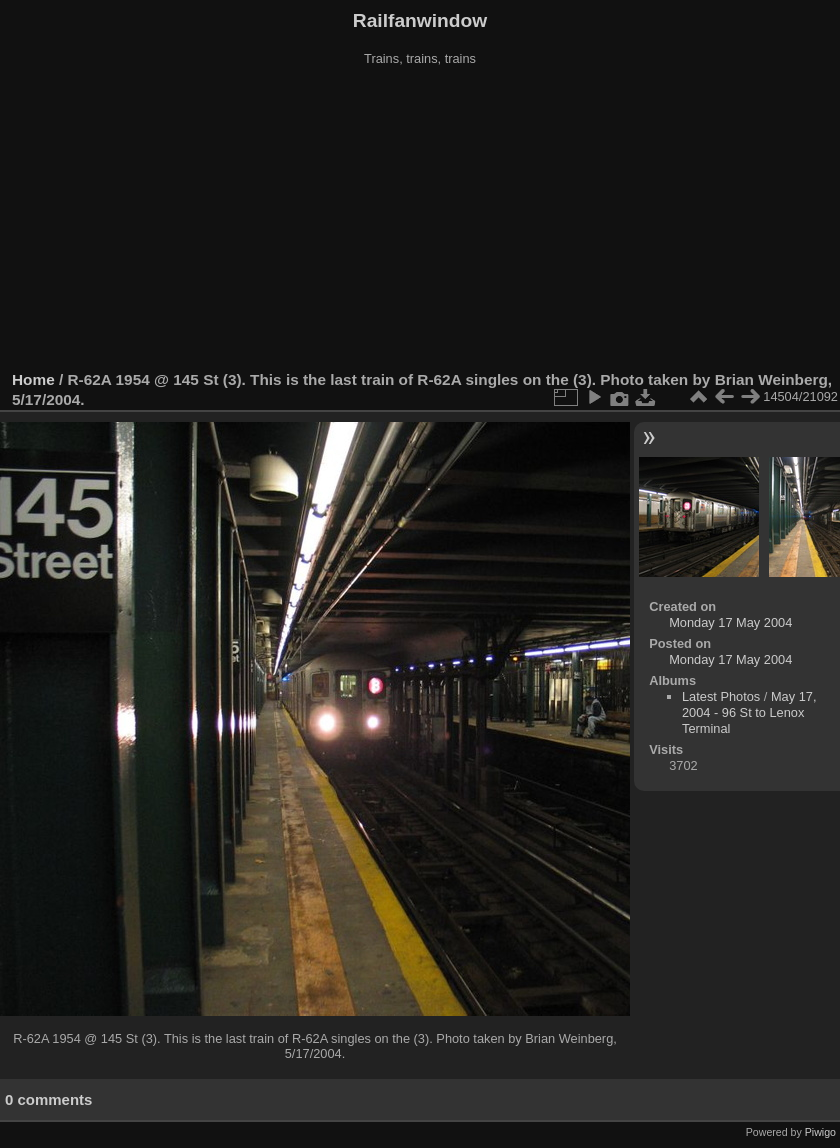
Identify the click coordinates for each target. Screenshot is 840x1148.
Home (33, 379)
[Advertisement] (420, 219)
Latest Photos (721, 696)
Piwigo (820, 1132)
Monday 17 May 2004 (730, 622)
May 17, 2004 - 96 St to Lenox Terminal (749, 712)
